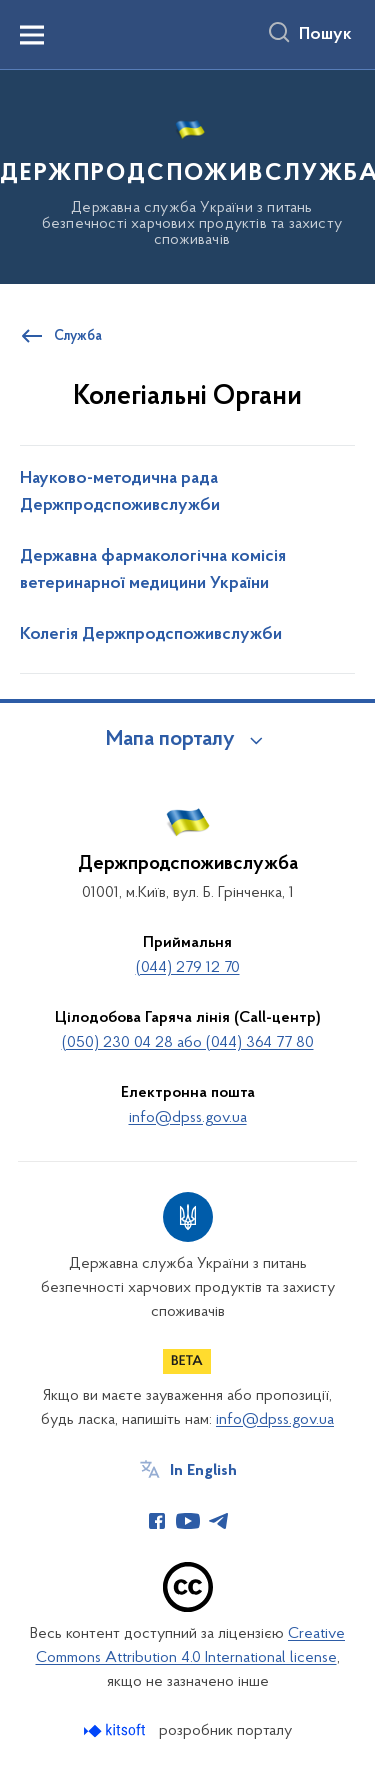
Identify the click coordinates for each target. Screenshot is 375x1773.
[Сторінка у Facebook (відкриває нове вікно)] (157, 1521)
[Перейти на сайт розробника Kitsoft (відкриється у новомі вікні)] (116, 1730)
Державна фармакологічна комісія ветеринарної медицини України (153, 570)
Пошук (325, 35)
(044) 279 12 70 (188, 968)
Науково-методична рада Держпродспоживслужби (120, 492)
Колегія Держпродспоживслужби (151, 635)
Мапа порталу (170, 740)
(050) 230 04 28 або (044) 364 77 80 (188, 1043)
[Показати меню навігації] (32, 35)
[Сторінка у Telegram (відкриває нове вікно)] (219, 1521)
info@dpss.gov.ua (188, 1118)
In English (203, 1471)
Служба (78, 337)
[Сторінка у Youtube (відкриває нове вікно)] (188, 1521)
